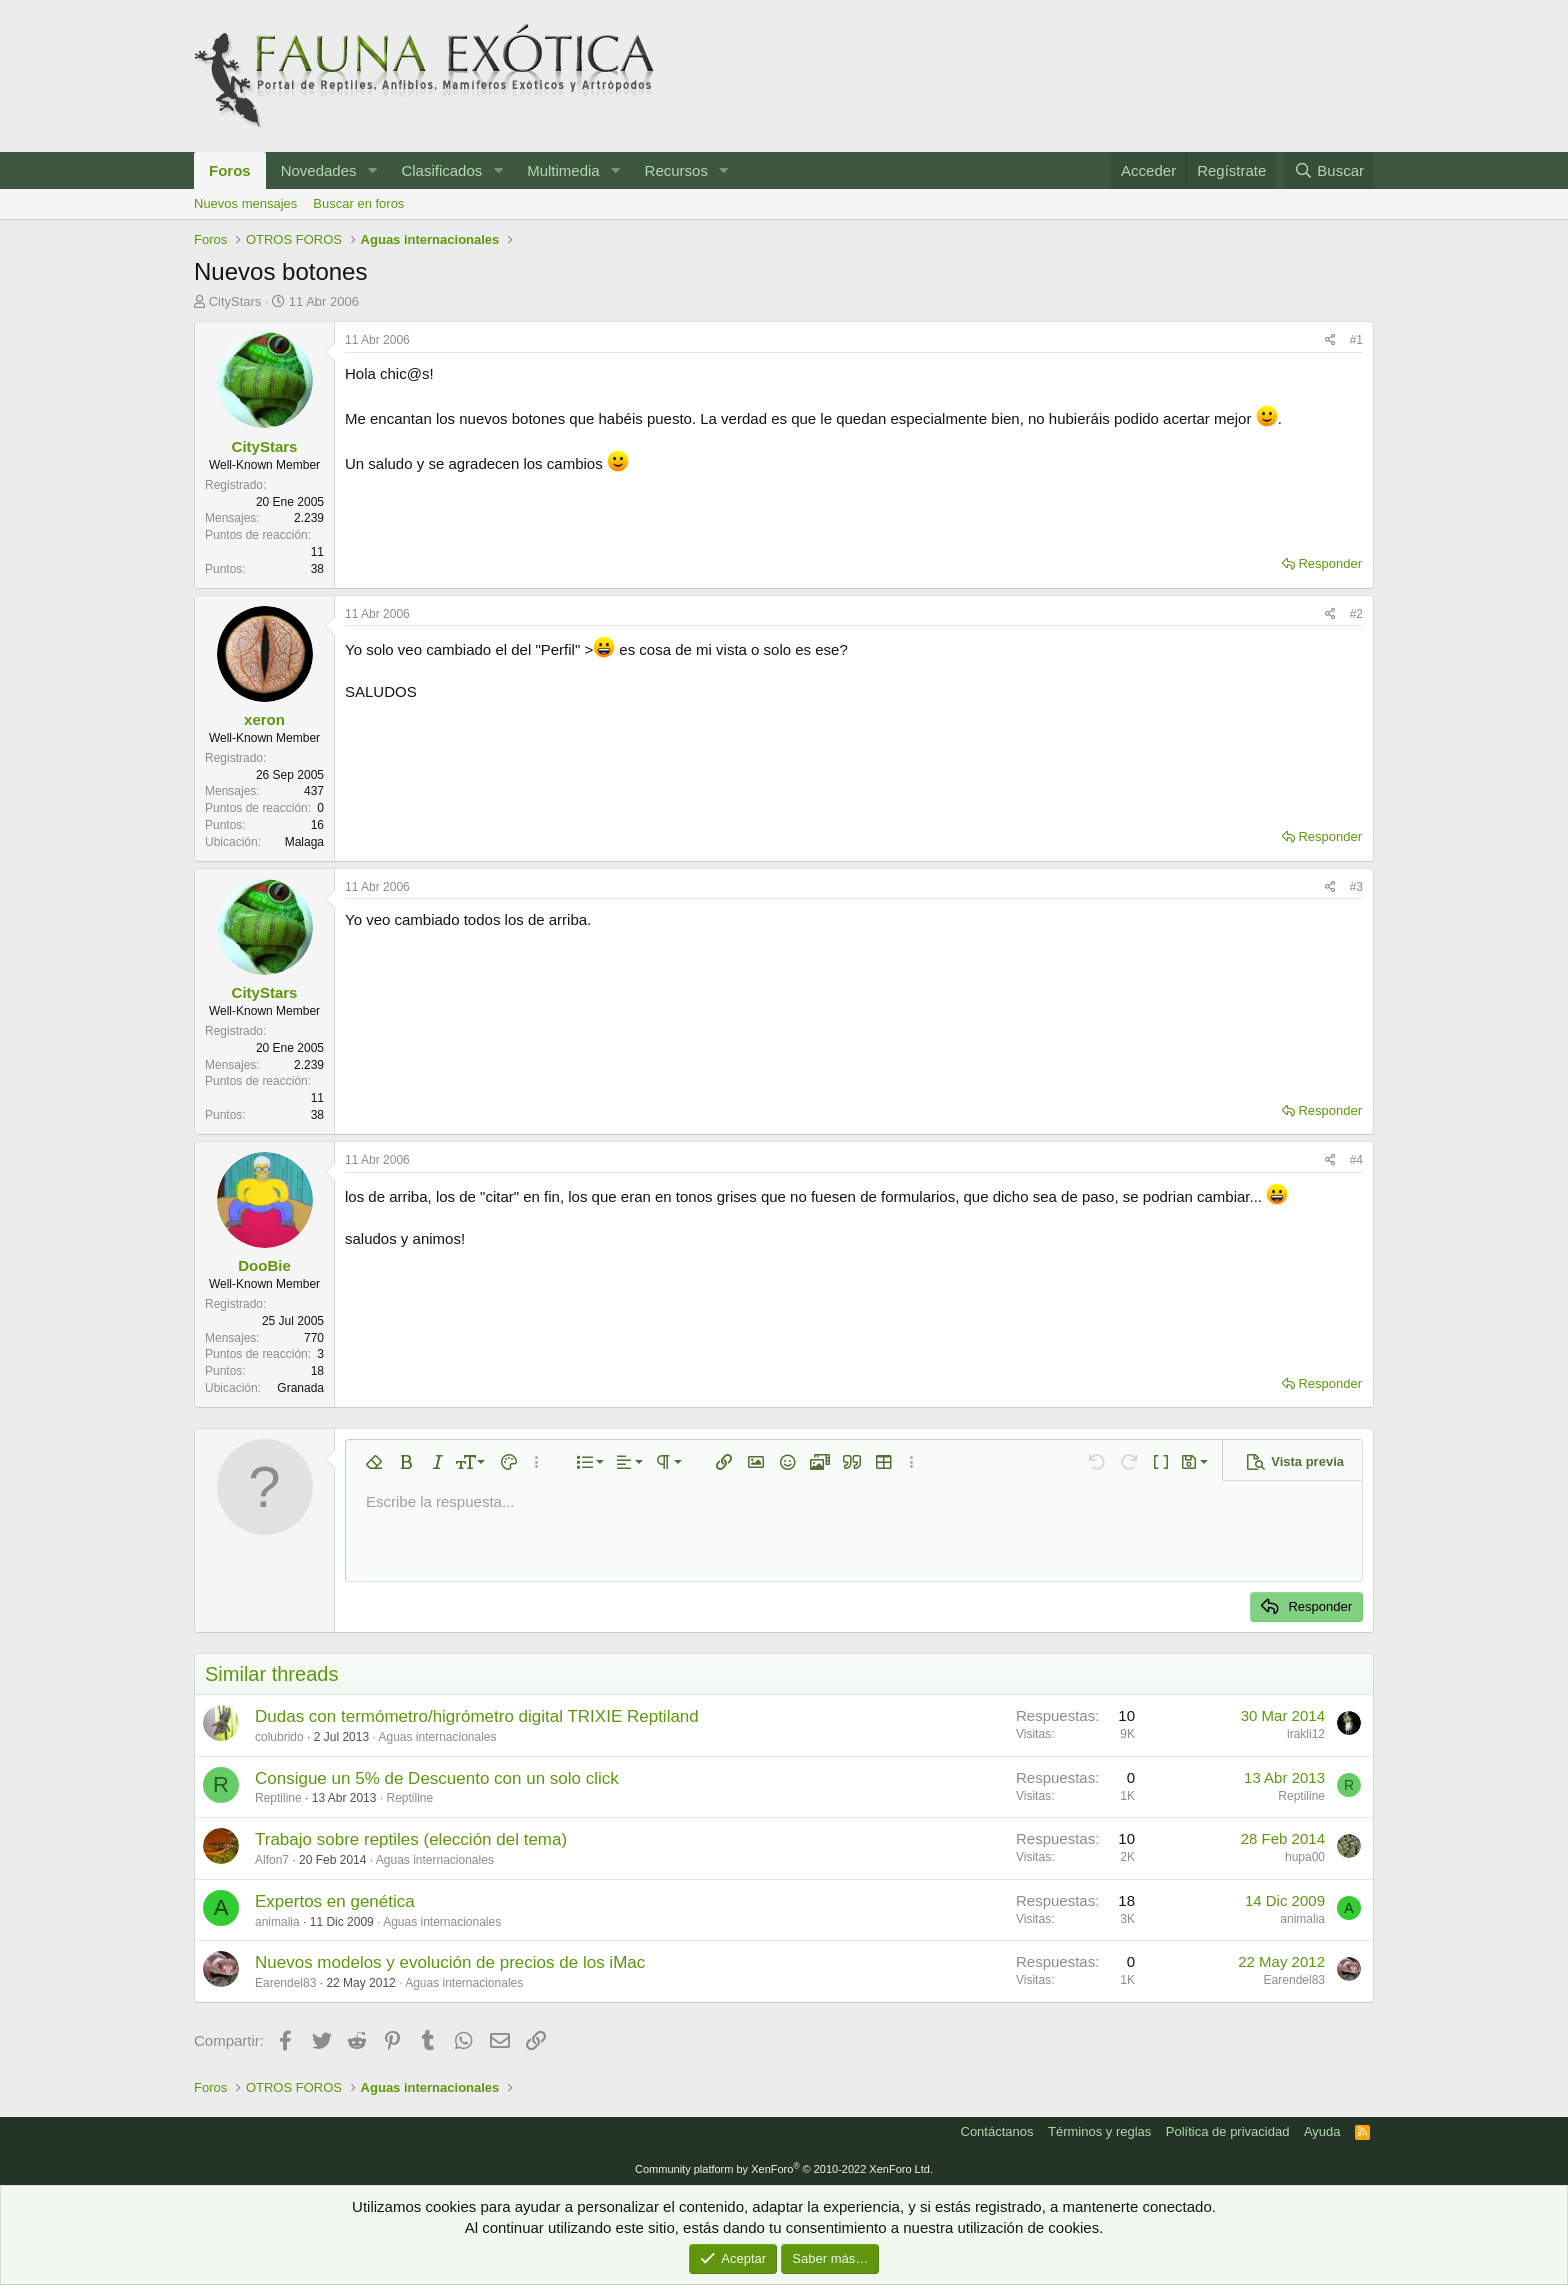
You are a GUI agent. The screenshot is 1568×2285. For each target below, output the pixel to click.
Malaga (304, 842)
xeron (264, 719)
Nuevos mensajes (245, 203)
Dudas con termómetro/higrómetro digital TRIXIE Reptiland (477, 1716)
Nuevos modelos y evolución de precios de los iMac (450, 1962)
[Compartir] (1330, 340)
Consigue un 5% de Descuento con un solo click (437, 1778)
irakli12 (1306, 1734)
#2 (1356, 614)
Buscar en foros (358, 203)
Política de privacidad (1228, 2131)
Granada (300, 1388)
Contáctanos (997, 2131)
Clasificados (441, 170)
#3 (1356, 887)
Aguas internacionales (437, 1737)
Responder (1330, 563)
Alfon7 (272, 1860)
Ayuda (1322, 2131)
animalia (277, 1922)
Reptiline (278, 1798)
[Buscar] (1329, 170)
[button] (372, 170)
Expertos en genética (335, 1901)
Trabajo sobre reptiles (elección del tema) (411, 1839)
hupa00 (1305, 1857)
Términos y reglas (1099, 2131)
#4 (1356, 1160)
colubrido (279, 1737)
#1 (1356, 340)
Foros (230, 170)
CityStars (235, 301)
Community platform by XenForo (784, 2169)
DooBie (264, 1265)
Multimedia (563, 170)
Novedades (319, 170)
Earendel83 (285, 1983)
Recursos (676, 170)
